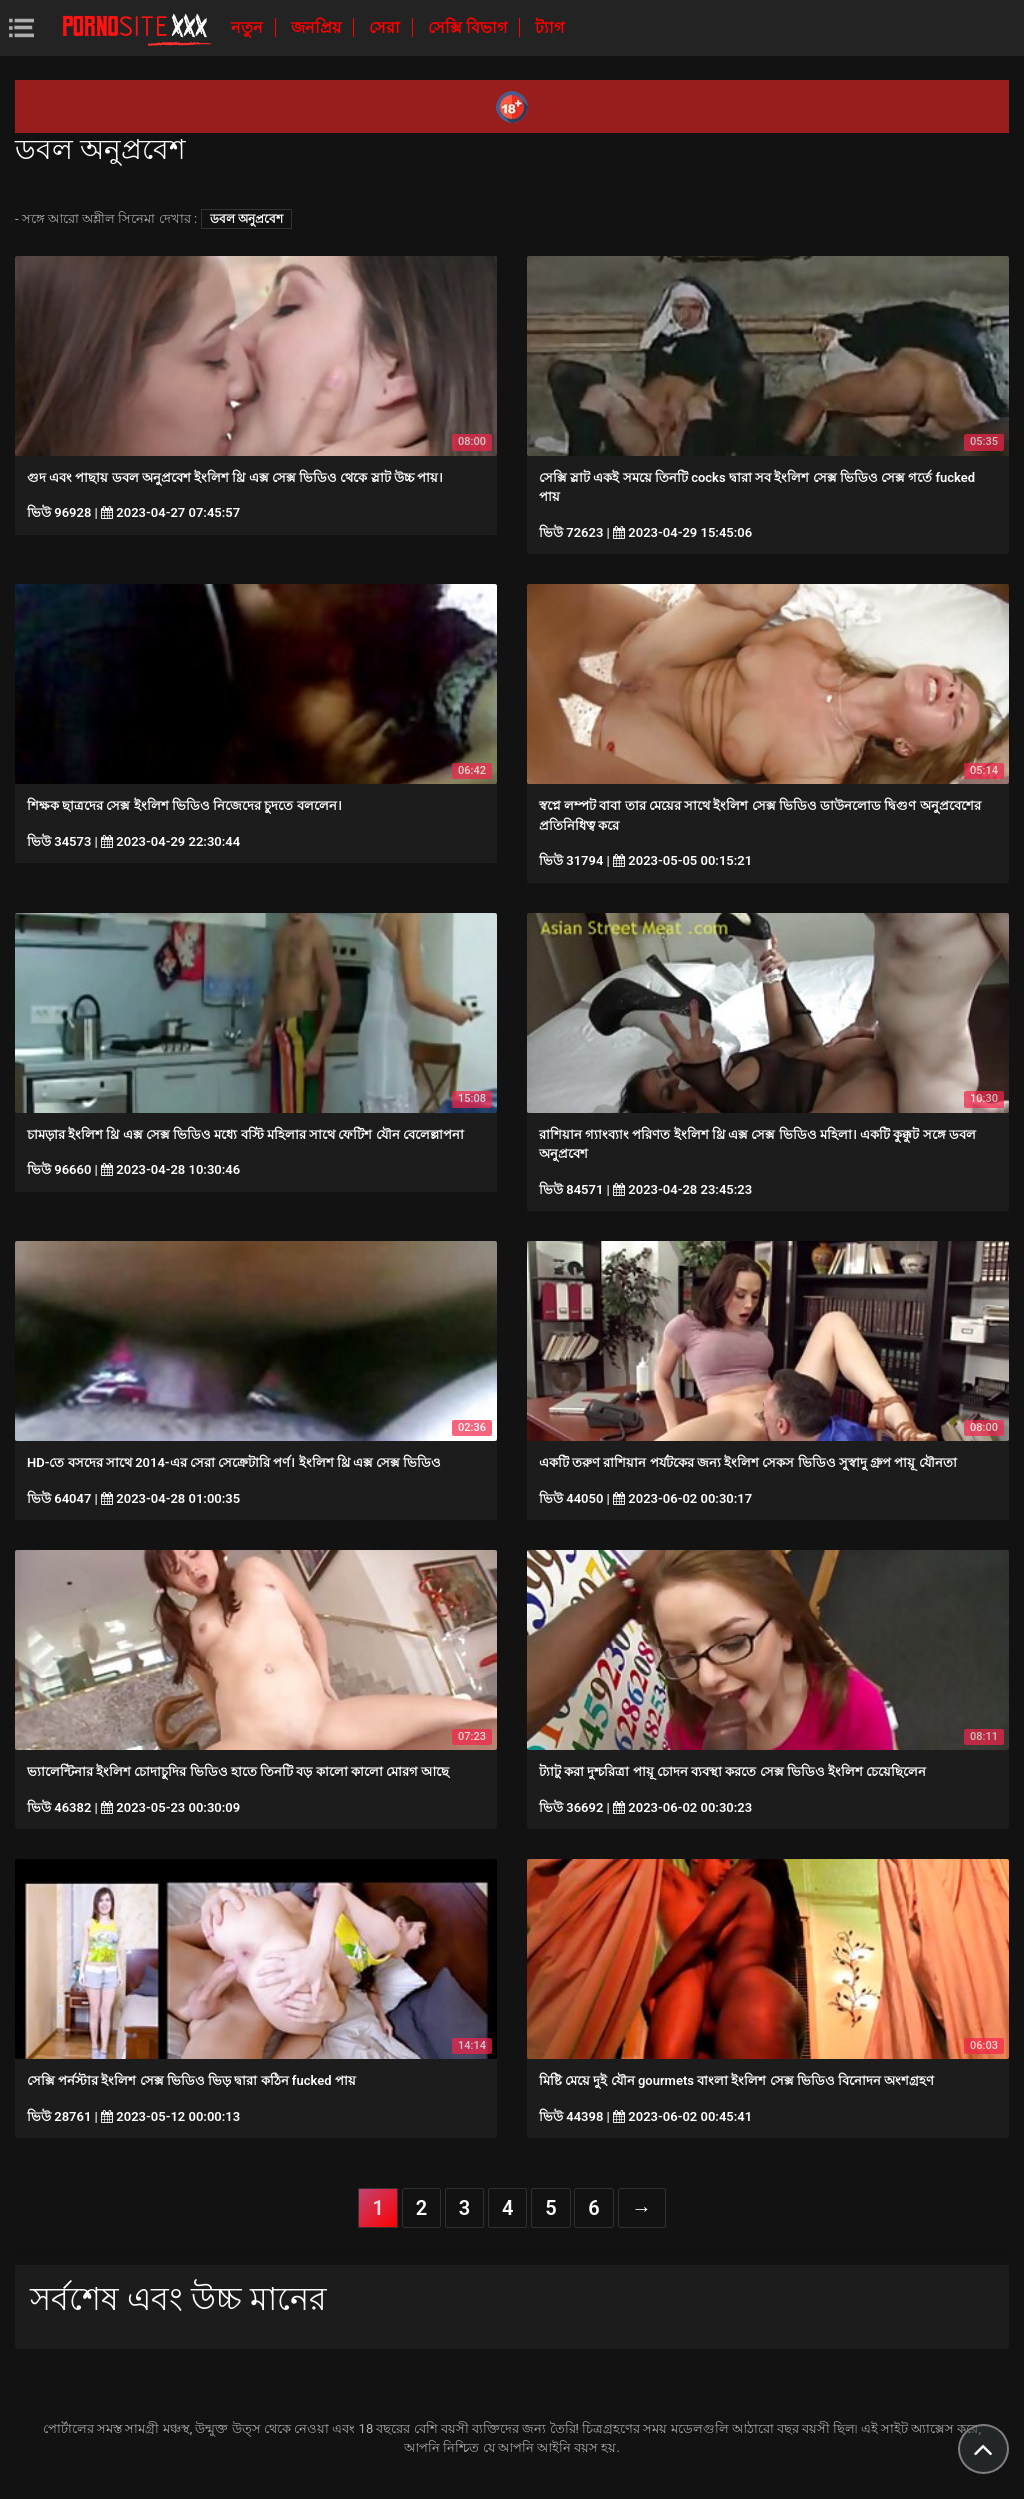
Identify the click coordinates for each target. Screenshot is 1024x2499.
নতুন (249, 27)
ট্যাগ (549, 27)
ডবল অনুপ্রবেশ (246, 219)
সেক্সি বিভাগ (469, 27)
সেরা (386, 27)
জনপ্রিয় (318, 27)
